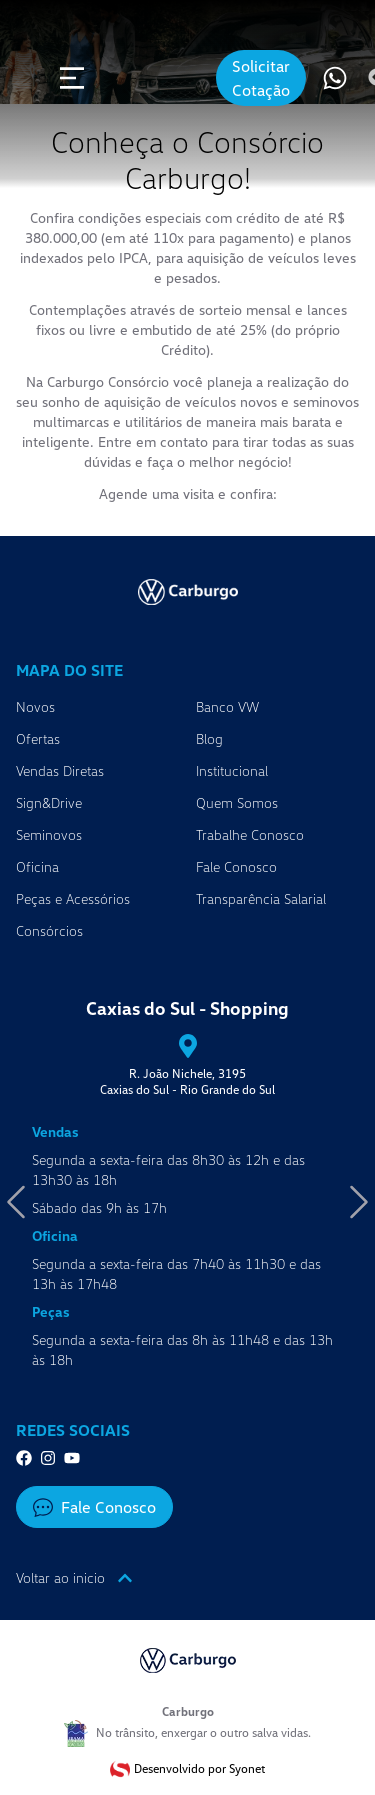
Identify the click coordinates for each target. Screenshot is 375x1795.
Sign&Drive (49, 802)
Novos (35, 706)
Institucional (232, 770)
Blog (209, 738)
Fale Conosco (236, 866)
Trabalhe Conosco (250, 834)
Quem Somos (237, 802)
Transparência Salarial (261, 898)
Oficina (37, 866)
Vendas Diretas (60, 770)
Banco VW (227, 706)
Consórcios (49, 930)
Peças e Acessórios (73, 898)
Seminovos (49, 834)
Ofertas (38, 738)
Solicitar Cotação (261, 78)
